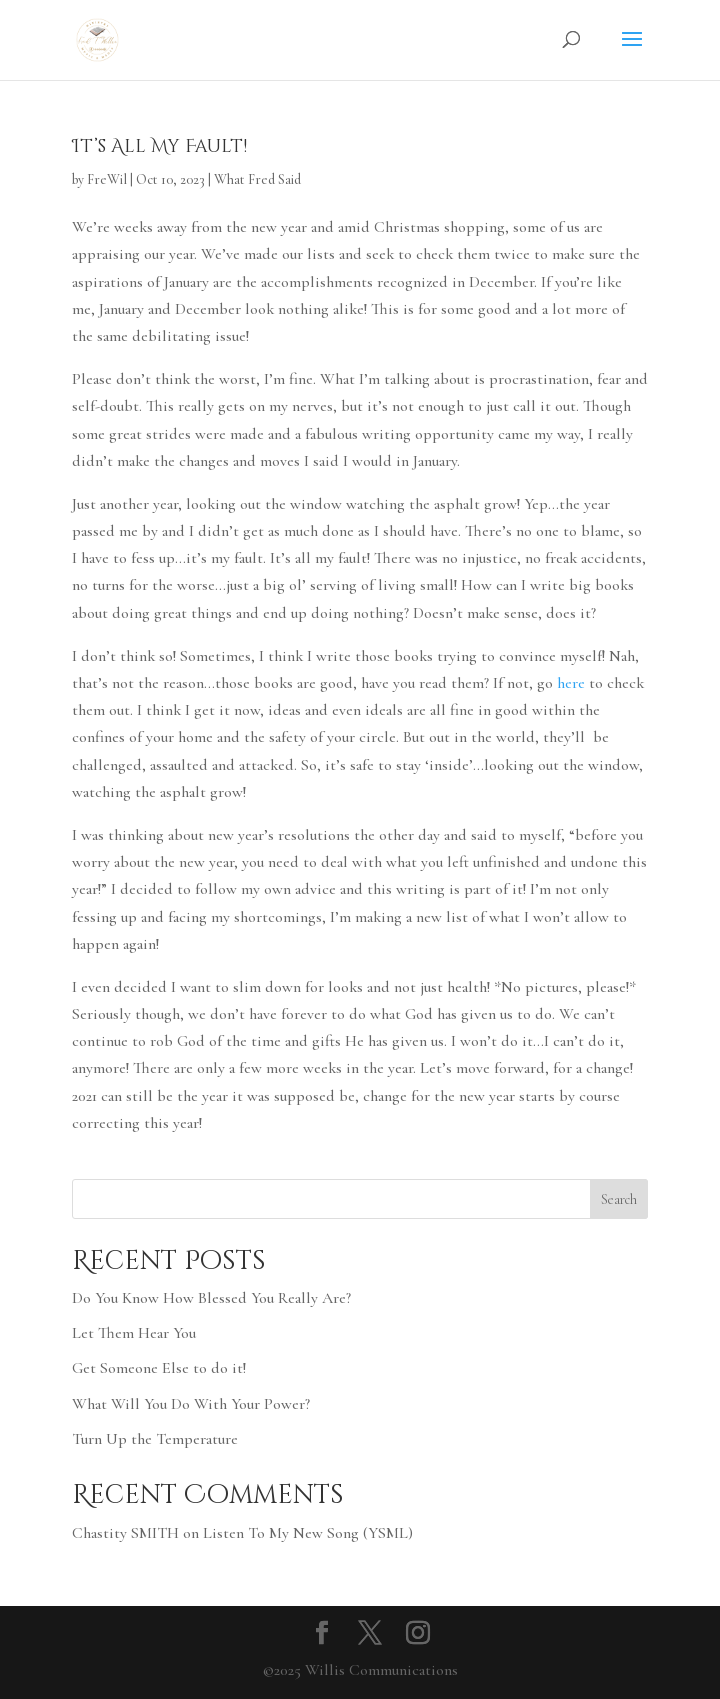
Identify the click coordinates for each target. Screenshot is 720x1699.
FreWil (107, 179)
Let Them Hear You (134, 1333)
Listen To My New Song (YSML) (308, 1533)
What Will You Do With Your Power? (191, 1404)
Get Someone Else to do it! (159, 1368)
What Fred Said (257, 179)
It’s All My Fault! (159, 146)
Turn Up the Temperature (155, 1439)
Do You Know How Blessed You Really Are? (211, 1298)
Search (619, 1199)
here (571, 683)
